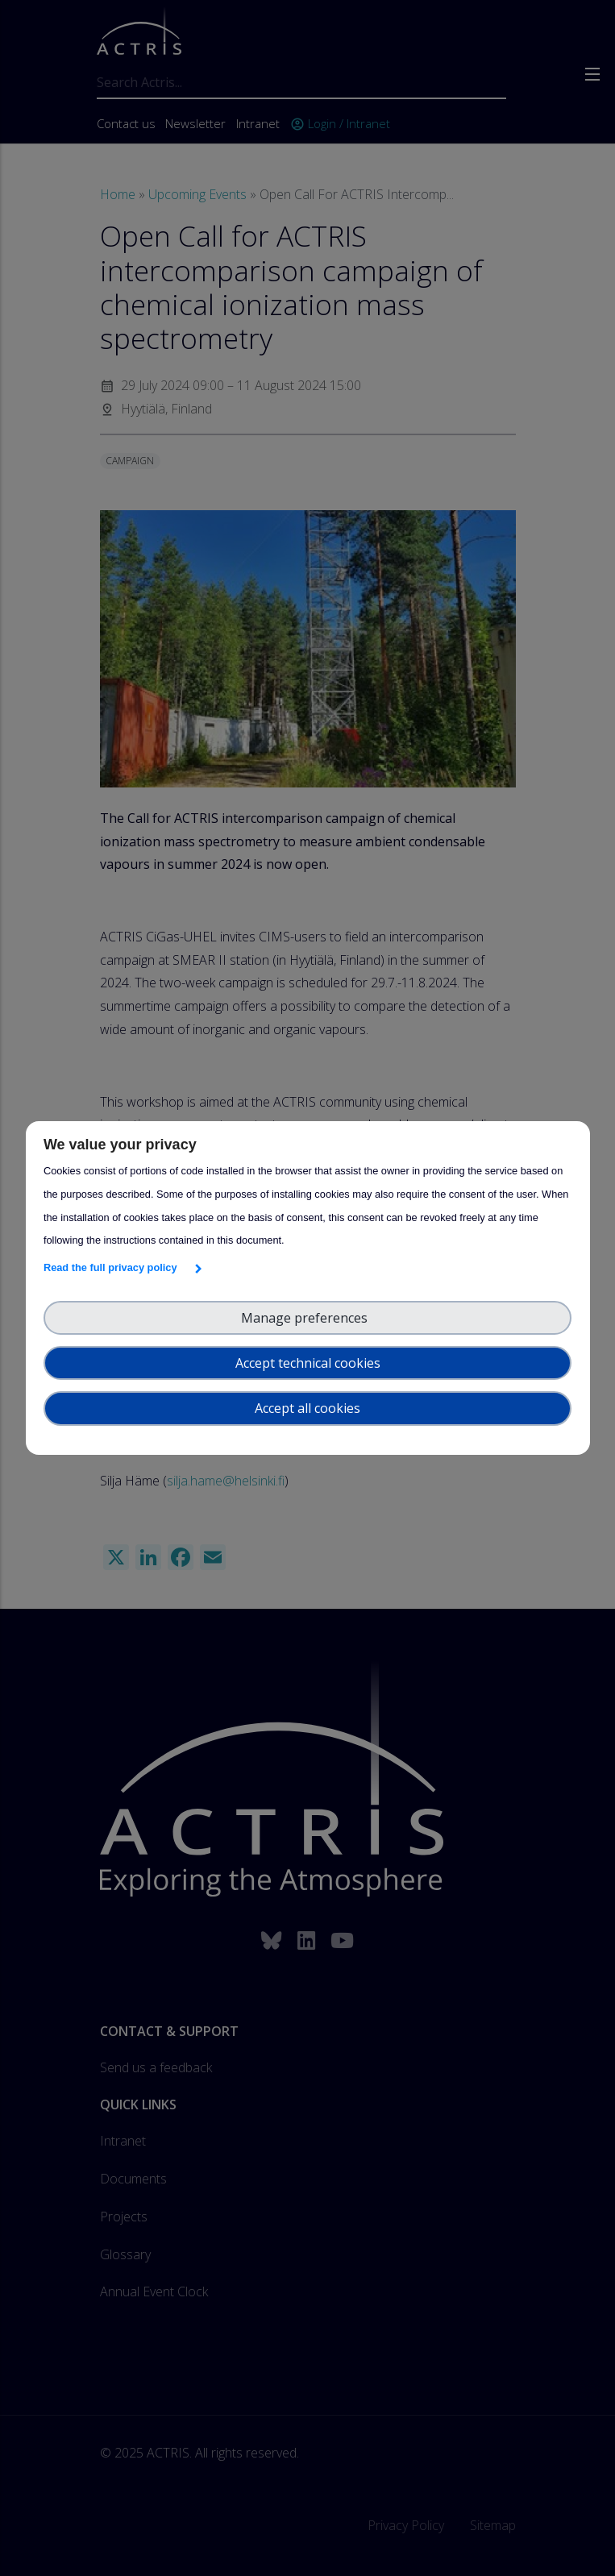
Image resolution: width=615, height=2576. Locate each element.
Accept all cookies (307, 1408)
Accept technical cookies (307, 1363)
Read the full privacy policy (113, 1267)
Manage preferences (307, 1318)
